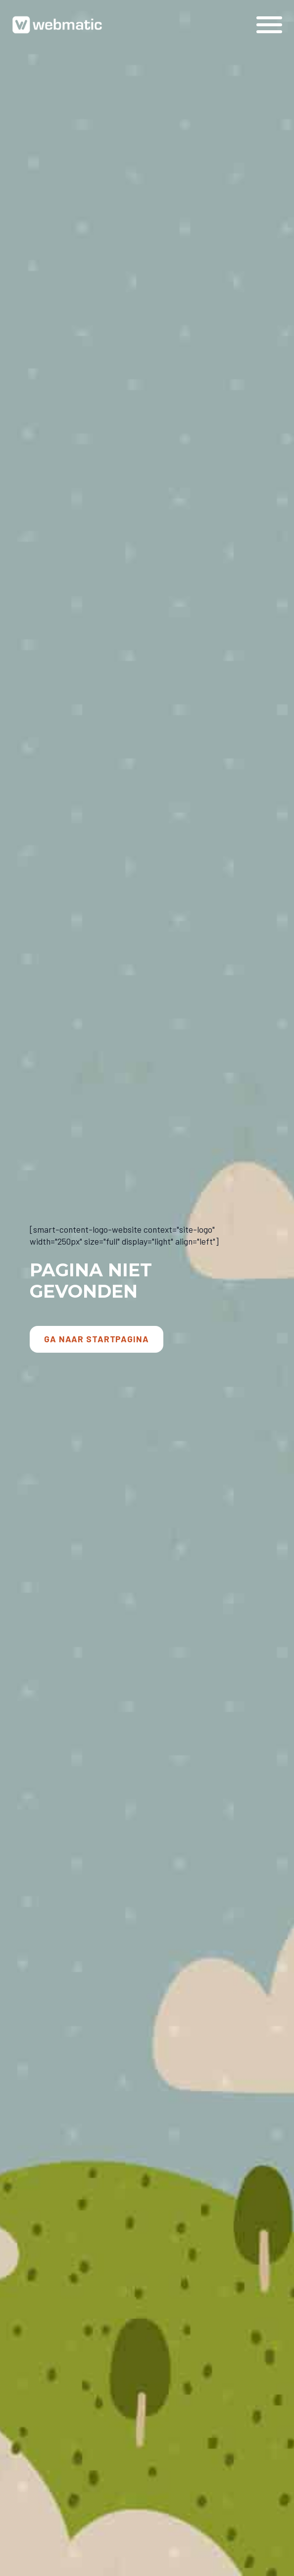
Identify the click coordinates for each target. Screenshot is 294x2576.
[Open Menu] (269, 25)
